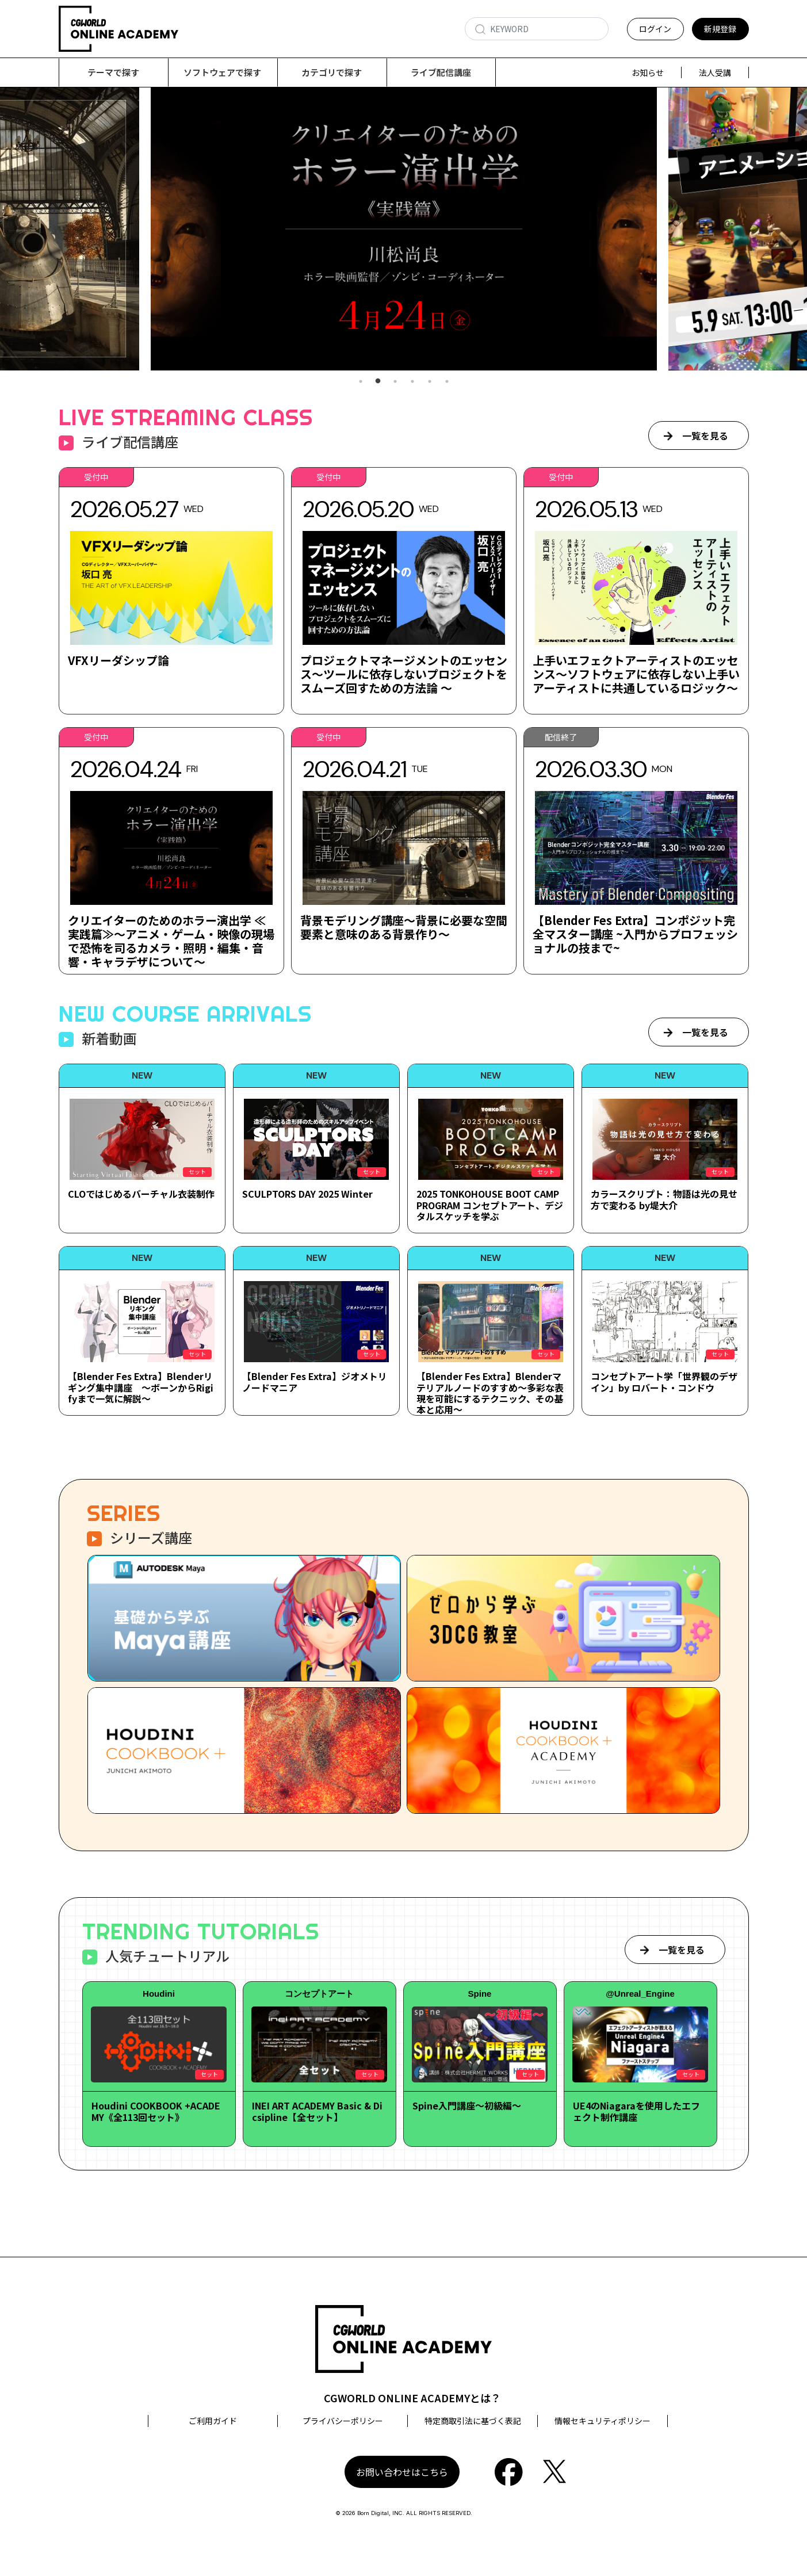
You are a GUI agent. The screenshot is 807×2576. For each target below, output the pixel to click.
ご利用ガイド (213, 2421)
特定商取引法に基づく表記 (472, 2421)
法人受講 (715, 72)
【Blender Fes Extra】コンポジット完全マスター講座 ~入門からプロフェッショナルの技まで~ (635, 934)
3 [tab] (395, 382)
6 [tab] (447, 382)
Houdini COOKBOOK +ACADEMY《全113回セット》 (155, 2111)
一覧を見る (705, 436)
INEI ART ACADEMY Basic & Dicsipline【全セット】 (317, 2111)
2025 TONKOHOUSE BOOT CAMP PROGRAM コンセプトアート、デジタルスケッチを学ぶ (489, 1205)
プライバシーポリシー (343, 2421)
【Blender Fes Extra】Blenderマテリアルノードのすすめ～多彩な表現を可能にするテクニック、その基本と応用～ (490, 1393)
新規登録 (720, 29)
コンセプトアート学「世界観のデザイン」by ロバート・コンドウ (664, 1382)
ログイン (655, 29)
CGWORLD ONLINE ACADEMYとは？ (412, 2398)
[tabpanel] (404, 229)
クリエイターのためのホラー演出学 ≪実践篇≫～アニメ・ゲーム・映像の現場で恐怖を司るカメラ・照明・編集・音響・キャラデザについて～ (171, 941)
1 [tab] (360, 382)
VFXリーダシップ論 (118, 660)
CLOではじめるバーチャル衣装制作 (141, 1194)
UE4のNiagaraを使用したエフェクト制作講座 (636, 2111)
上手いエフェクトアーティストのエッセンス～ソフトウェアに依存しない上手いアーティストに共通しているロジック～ (636, 674)
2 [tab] (378, 382)
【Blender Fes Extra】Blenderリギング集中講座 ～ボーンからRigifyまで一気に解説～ (140, 1387)
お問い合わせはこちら (402, 2472)
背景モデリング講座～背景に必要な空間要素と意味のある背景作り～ (403, 927)
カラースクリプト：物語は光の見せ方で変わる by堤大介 (664, 1199)
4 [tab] (412, 382)
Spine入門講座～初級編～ (466, 2106)
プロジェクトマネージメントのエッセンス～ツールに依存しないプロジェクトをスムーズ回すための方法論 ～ (403, 674)
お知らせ (648, 72)
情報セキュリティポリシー (602, 2421)
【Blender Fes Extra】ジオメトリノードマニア (314, 1382)
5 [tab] (429, 382)
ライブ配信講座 (441, 72)
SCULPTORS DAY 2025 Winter (307, 1194)
